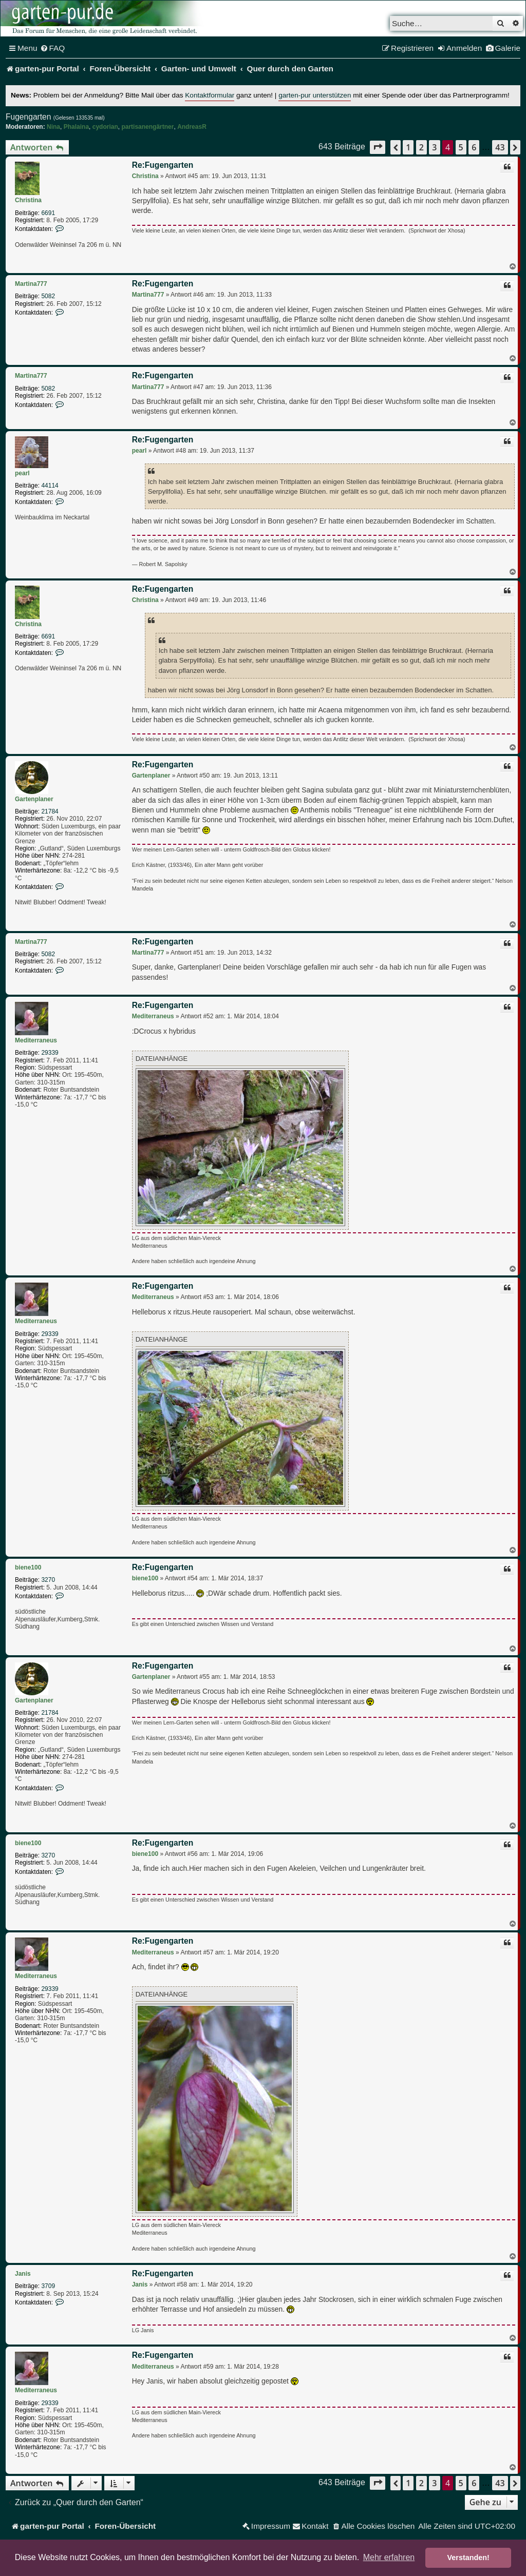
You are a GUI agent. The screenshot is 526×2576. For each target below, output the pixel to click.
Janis (23, 2273)
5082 (48, 296)
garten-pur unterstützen (314, 95)
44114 (49, 485)
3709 (48, 2286)
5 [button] (461, 147)
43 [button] (499, 147)
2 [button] (421, 147)
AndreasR (191, 126)
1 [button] (408, 147)
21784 (49, 811)
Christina (28, 200)
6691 (48, 213)
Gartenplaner (34, 799)
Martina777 (31, 283)
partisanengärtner (147, 126)
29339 (49, 1052)
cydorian (105, 126)
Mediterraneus (36, 1040)
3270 (48, 1579)
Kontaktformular (209, 95)
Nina (53, 126)
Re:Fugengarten (163, 165)
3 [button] (434, 147)
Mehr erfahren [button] (389, 2557)
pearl (22, 473)
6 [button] (474, 147)
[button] (377, 147)
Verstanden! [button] (468, 2557)
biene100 (28, 1567)
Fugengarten (28, 116)
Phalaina (76, 126)
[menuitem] (52, 48)
